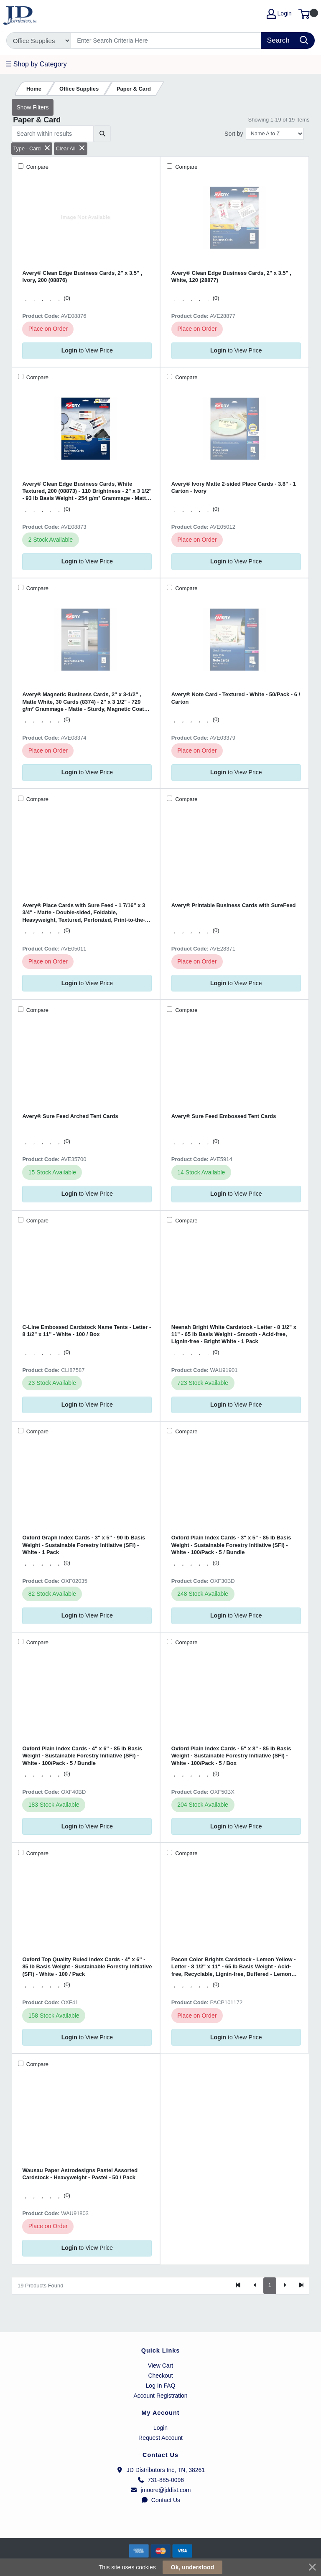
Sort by (233, 133)
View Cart (160, 2365)
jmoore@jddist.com (160, 2490)
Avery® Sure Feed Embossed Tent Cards (223, 1116)
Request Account (160, 2437)
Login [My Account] (279, 14)
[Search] (166, 40)
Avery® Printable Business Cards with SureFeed (233, 905)
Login (160, 2427)
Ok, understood (192, 2567)
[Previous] (255, 2285)
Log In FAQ (161, 2385)
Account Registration (160, 2395)
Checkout (160, 2375)
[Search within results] (53, 133)
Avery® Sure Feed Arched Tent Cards (70, 1116)
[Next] (284, 2285)
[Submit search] (102, 133)
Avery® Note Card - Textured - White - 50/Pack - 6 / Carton (235, 698)
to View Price (87, 350)
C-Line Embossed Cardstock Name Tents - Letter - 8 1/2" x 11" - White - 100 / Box (86, 1330)
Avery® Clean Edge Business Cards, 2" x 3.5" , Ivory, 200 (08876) (82, 276)
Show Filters (32, 107)
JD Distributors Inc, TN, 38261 (160, 2470)
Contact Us (160, 2500)
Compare (36, 167)
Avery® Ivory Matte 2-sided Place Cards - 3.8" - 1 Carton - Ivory (233, 487)
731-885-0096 (160, 2480)
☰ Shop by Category (36, 64)
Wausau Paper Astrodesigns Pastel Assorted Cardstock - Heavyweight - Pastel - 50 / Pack (80, 2173)
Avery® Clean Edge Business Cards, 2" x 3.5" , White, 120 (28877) (231, 276)
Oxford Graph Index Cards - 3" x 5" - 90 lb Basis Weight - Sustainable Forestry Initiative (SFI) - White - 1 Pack (83, 1544)
